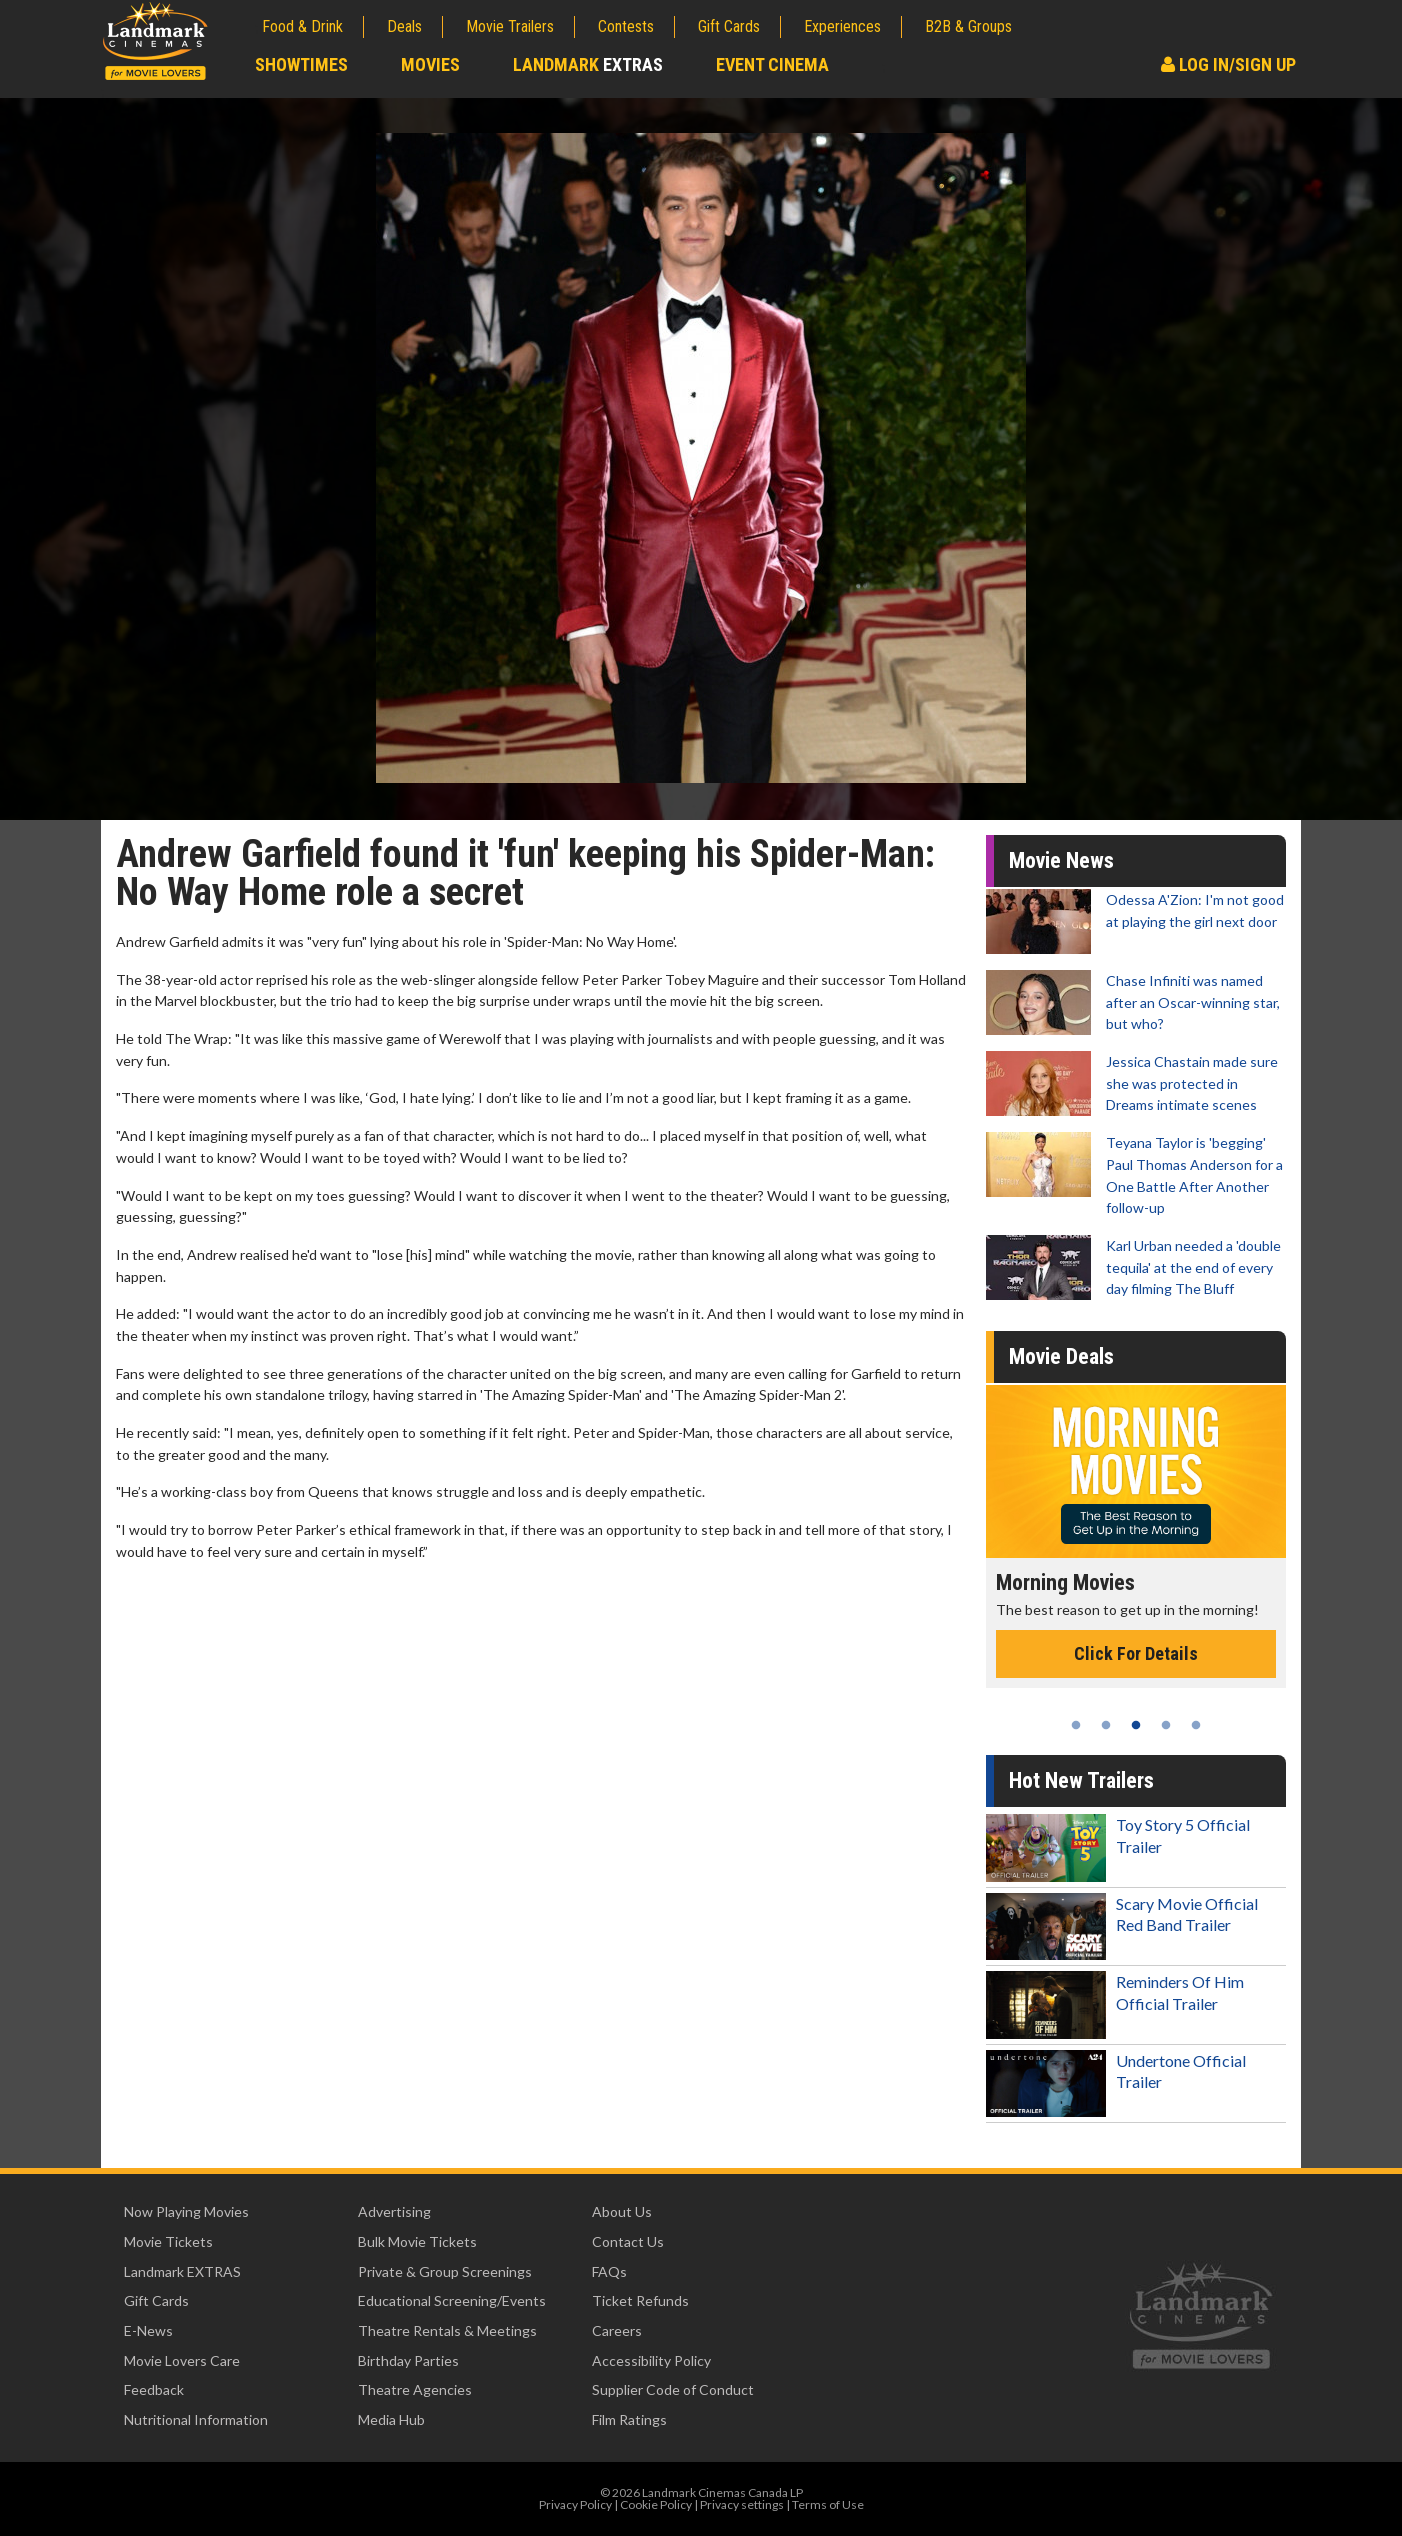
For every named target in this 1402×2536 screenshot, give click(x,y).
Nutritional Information (196, 2419)
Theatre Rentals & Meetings (447, 2330)
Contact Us (628, 2241)
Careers (617, 2330)
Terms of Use (828, 2504)
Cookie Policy (656, 2504)
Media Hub (391, 2419)
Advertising (394, 2211)
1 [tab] (1076, 1725)
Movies (430, 64)
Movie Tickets (168, 2241)
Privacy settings (742, 2504)
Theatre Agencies (415, 2389)
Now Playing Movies (186, 2211)
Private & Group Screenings (445, 2271)
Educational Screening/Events (452, 2300)
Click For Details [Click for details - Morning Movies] (1136, 1653)
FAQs (609, 2271)
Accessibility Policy (651, 2360)
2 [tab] (1106, 1725)
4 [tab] (1166, 1725)
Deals (404, 26)
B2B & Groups (968, 26)
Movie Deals (1061, 1356)
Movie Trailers (510, 26)
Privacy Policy (575, 2504)
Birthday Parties (408, 2360)
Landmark (588, 64)
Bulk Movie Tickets (417, 2241)
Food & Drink (302, 26)
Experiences (842, 26)
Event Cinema (772, 64)
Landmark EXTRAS (182, 2271)
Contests (626, 26)
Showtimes (301, 64)
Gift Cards (729, 26)
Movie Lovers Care (182, 2360)
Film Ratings (629, 2419)
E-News (148, 2330)
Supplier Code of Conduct (673, 2389)
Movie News (1061, 860)
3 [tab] (1136, 1725)
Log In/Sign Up (1228, 64)
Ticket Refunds (640, 2300)
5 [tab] (1196, 1725)
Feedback (154, 2389)
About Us (622, 2211)
